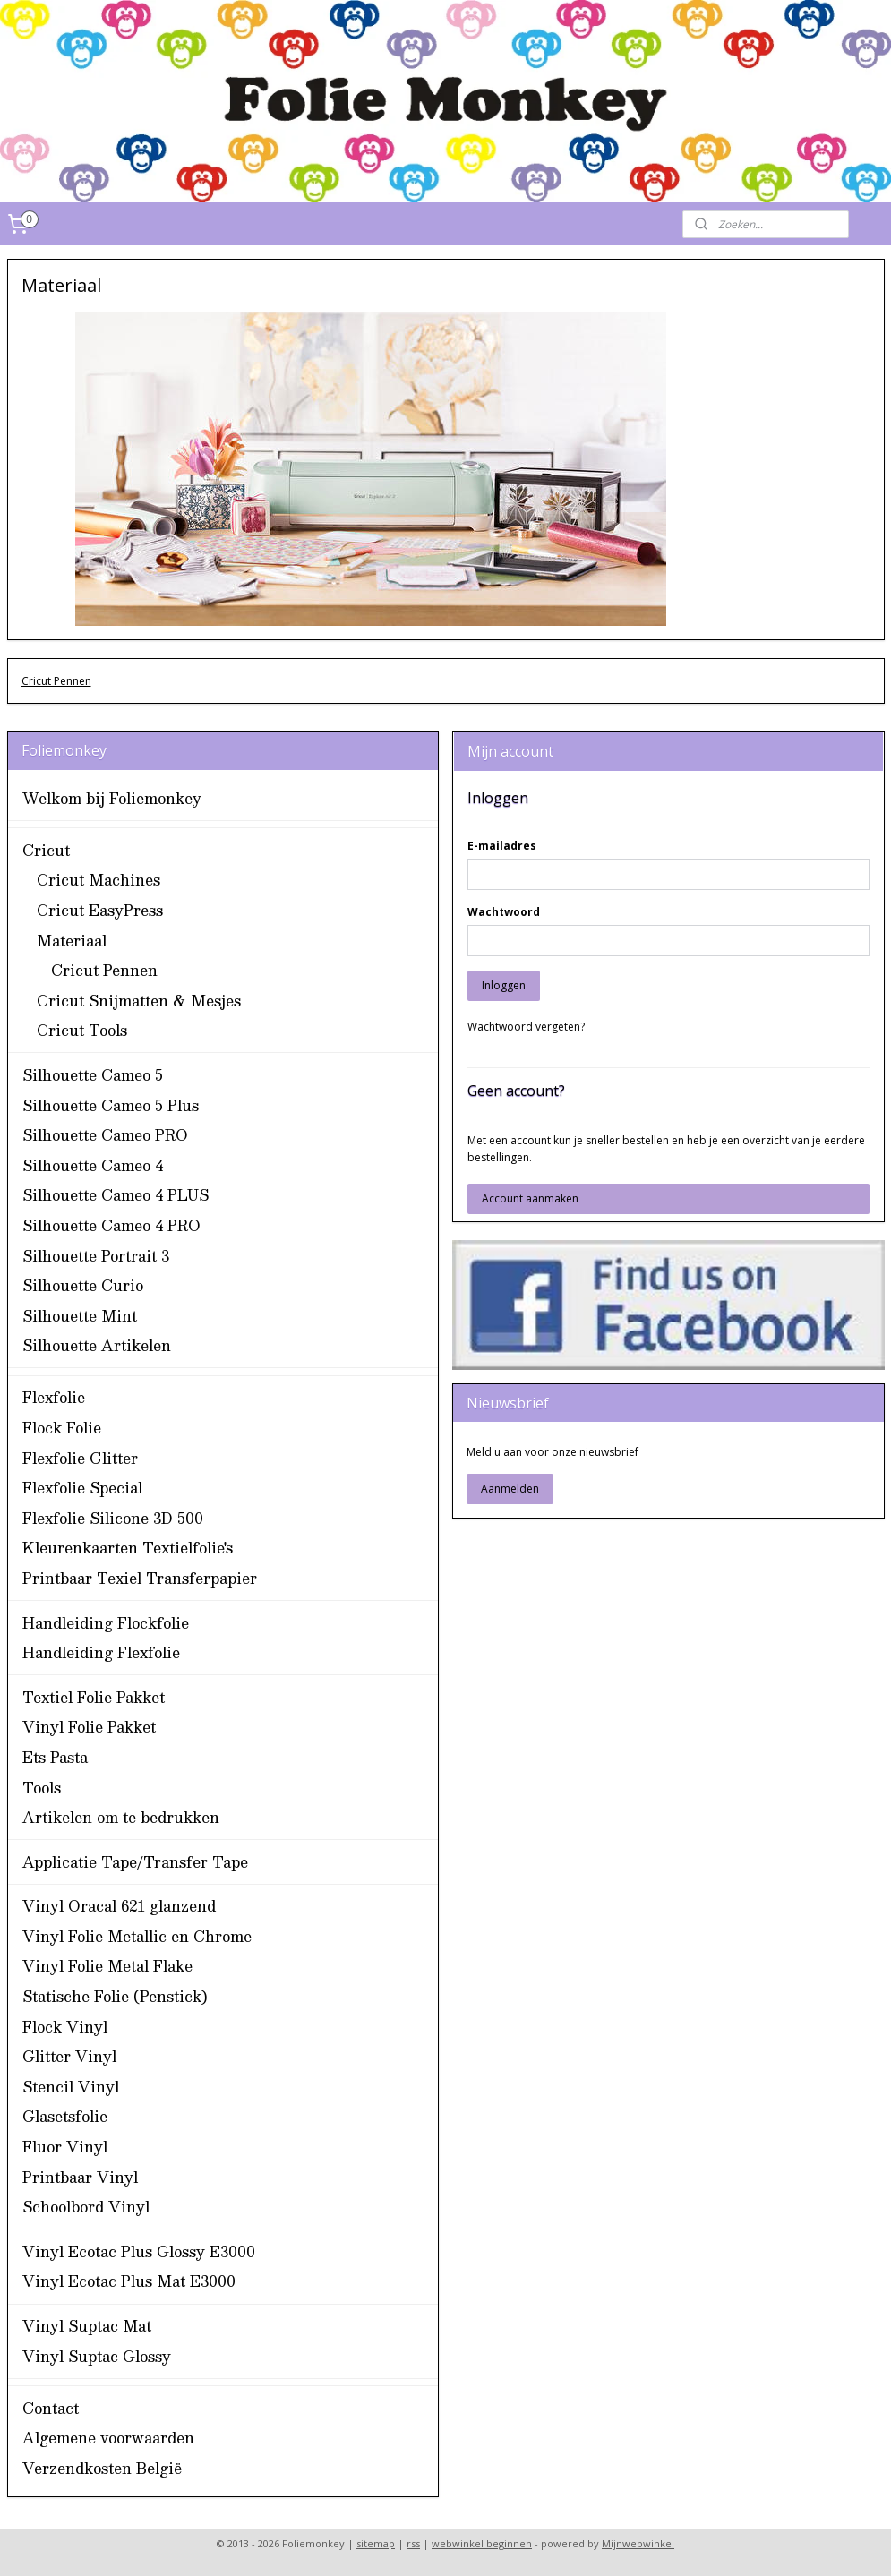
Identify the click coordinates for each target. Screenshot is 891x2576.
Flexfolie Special (82, 1488)
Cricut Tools (82, 1030)
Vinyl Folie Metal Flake (107, 1966)
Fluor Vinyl (64, 2147)
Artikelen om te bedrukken (120, 1817)
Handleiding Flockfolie (105, 1623)
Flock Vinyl (64, 2027)
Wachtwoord (503, 912)
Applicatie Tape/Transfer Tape (135, 1862)
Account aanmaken (530, 1198)
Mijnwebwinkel (638, 2543)
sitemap (375, 2543)
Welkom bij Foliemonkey (111, 798)
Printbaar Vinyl (80, 2177)
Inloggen (504, 985)
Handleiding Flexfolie (101, 1652)
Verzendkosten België (102, 2468)
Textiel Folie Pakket (93, 1697)
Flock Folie (61, 1428)
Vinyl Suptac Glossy (96, 2356)
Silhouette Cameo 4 (92, 1165)
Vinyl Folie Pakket (89, 1727)
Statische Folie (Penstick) (115, 1996)
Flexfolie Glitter (80, 1458)
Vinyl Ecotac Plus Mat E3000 (129, 2281)
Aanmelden (510, 1488)
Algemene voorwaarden (108, 2438)
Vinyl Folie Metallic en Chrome (137, 1936)
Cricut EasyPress (100, 910)
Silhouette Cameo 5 (92, 1075)
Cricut (46, 850)
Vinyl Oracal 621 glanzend (119, 1906)
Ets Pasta (55, 1757)
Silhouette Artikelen (96, 1345)
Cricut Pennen (56, 681)
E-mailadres (501, 845)
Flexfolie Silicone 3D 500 (112, 1518)
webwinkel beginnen (482, 2543)
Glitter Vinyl (69, 2056)
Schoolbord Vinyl (86, 2207)
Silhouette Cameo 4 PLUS (115, 1195)
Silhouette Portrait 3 (95, 1256)
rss (413, 2543)
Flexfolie (53, 1397)
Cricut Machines (98, 880)
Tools (41, 1788)
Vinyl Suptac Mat (86, 2326)
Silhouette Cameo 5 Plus (110, 1105)
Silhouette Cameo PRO (105, 1135)
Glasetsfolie (64, 2116)
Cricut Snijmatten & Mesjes (139, 1000)
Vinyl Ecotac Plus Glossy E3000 (138, 2251)
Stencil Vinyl (70, 2087)
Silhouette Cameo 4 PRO (111, 1225)
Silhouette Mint (79, 1316)
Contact (50, 2408)
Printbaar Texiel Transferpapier (139, 1578)
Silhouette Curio (82, 1285)
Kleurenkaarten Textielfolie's (127, 1548)
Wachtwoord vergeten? (526, 1026)
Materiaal (72, 941)
